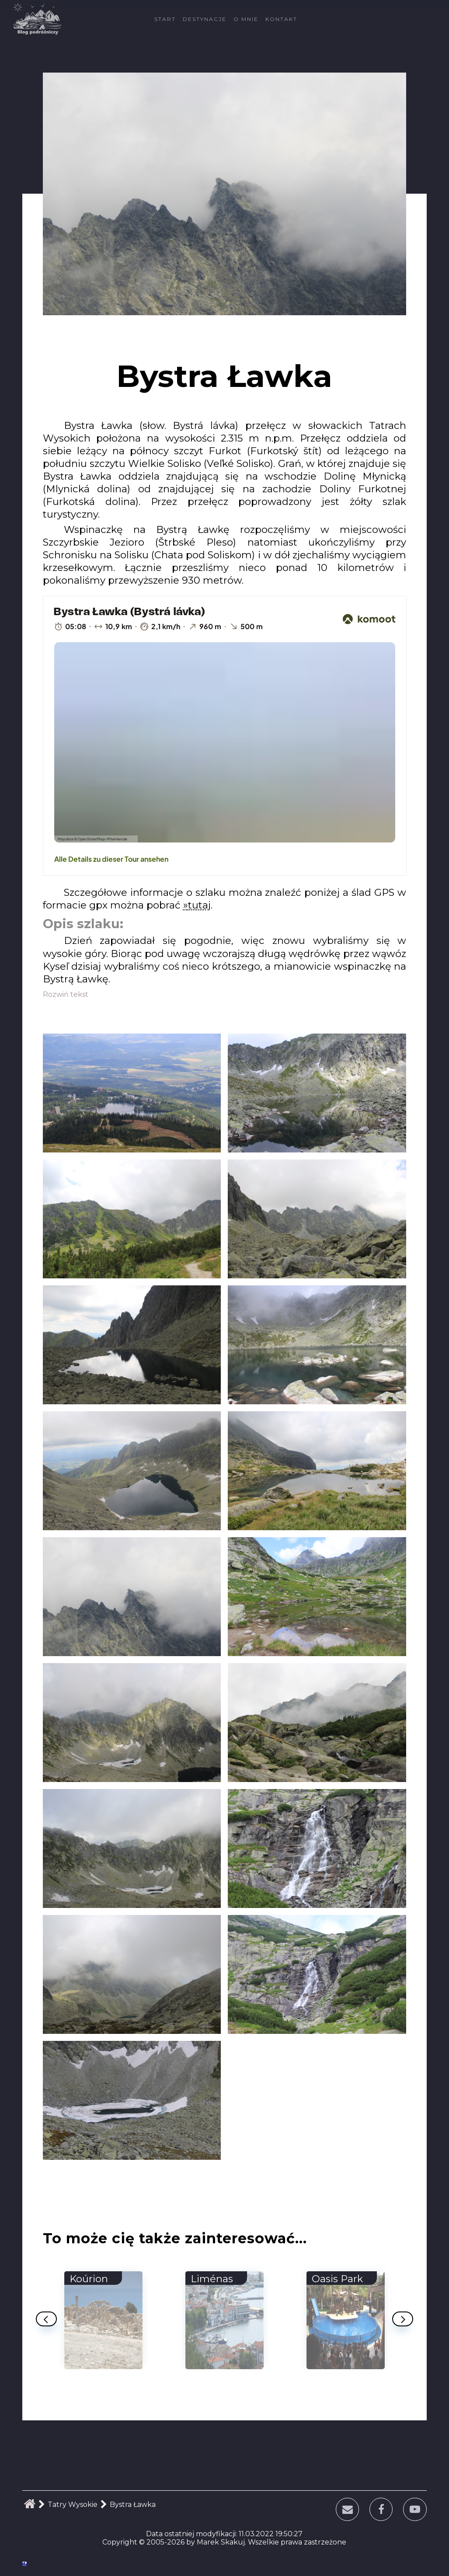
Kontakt (281, 19)
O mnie (245, 19)
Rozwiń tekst (65, 994)
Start (165, 19)
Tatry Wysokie (72, 2504)
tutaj (199, 905)
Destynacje (204, 19)
